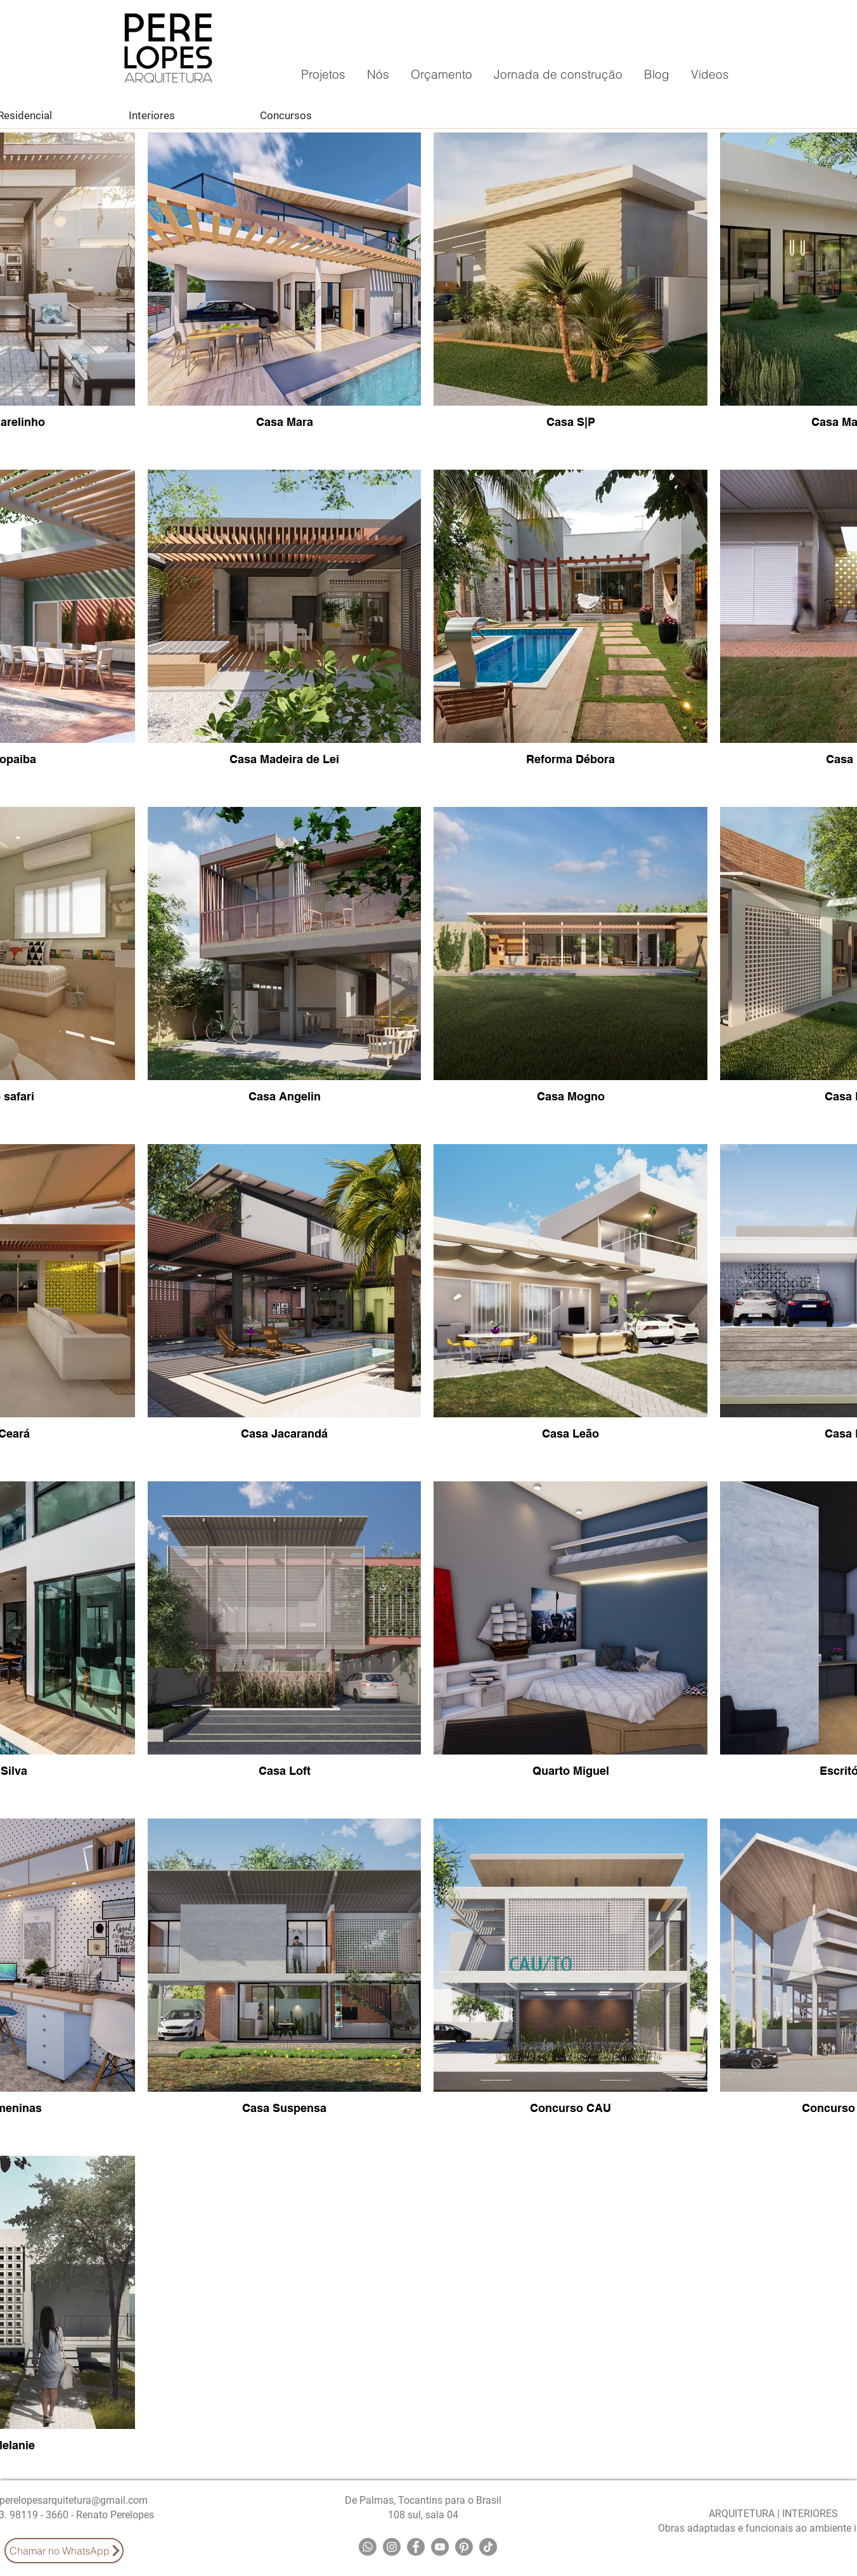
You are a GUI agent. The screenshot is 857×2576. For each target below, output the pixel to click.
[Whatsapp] (368, 2547)
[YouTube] (440, 2547)
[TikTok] (488, 2547)
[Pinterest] (464, 2547)
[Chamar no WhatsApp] (64, 2550)
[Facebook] (416, 2547)
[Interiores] (151, 115)
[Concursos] (286, 115)
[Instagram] (392, 2547)
